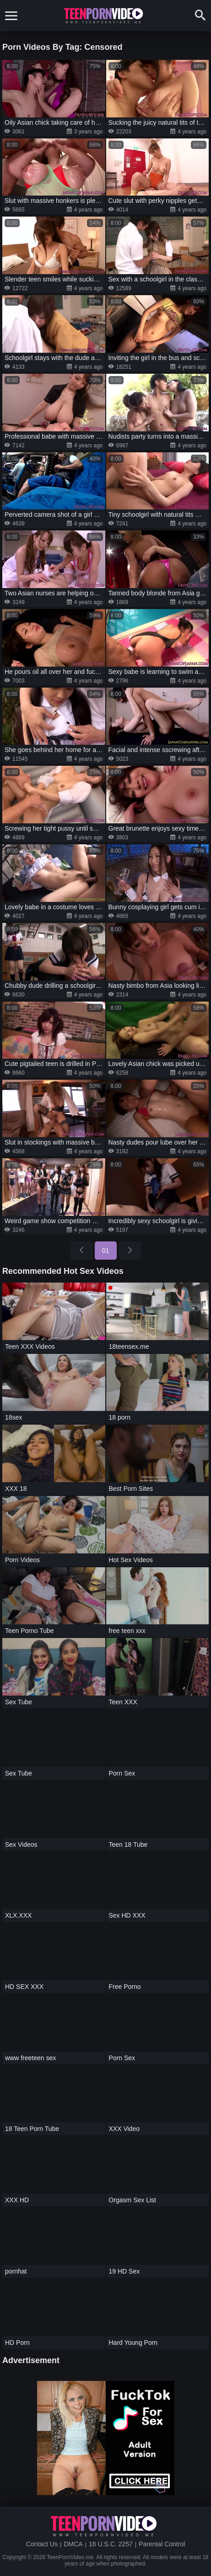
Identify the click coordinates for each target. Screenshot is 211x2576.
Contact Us (42, 2544)
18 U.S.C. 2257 (111, 2544)
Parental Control (162, 2544)
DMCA (73, 2544)
